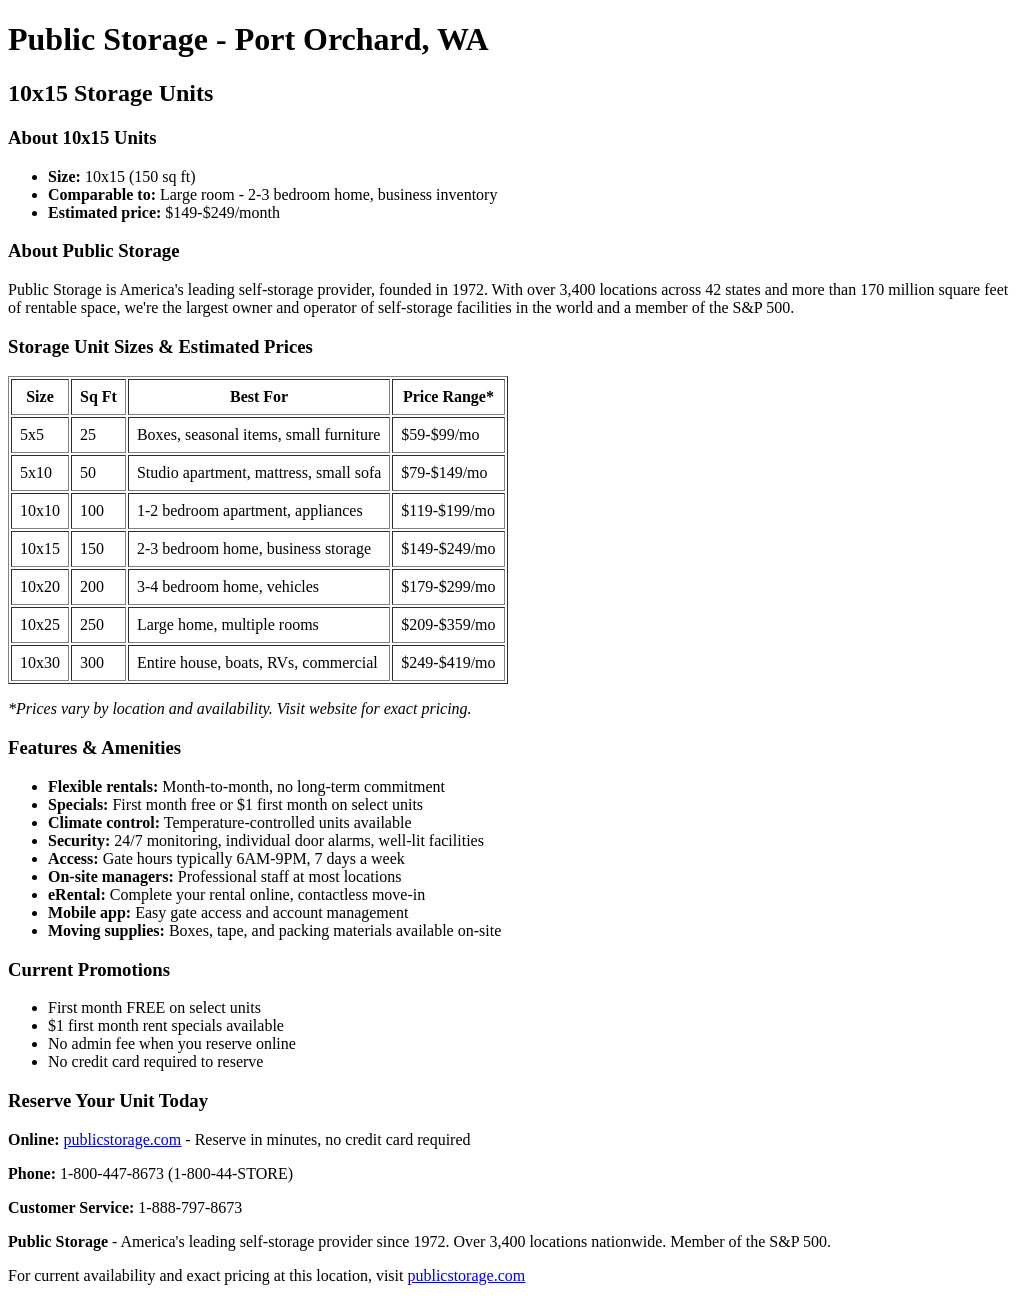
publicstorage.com (123, 1139)
